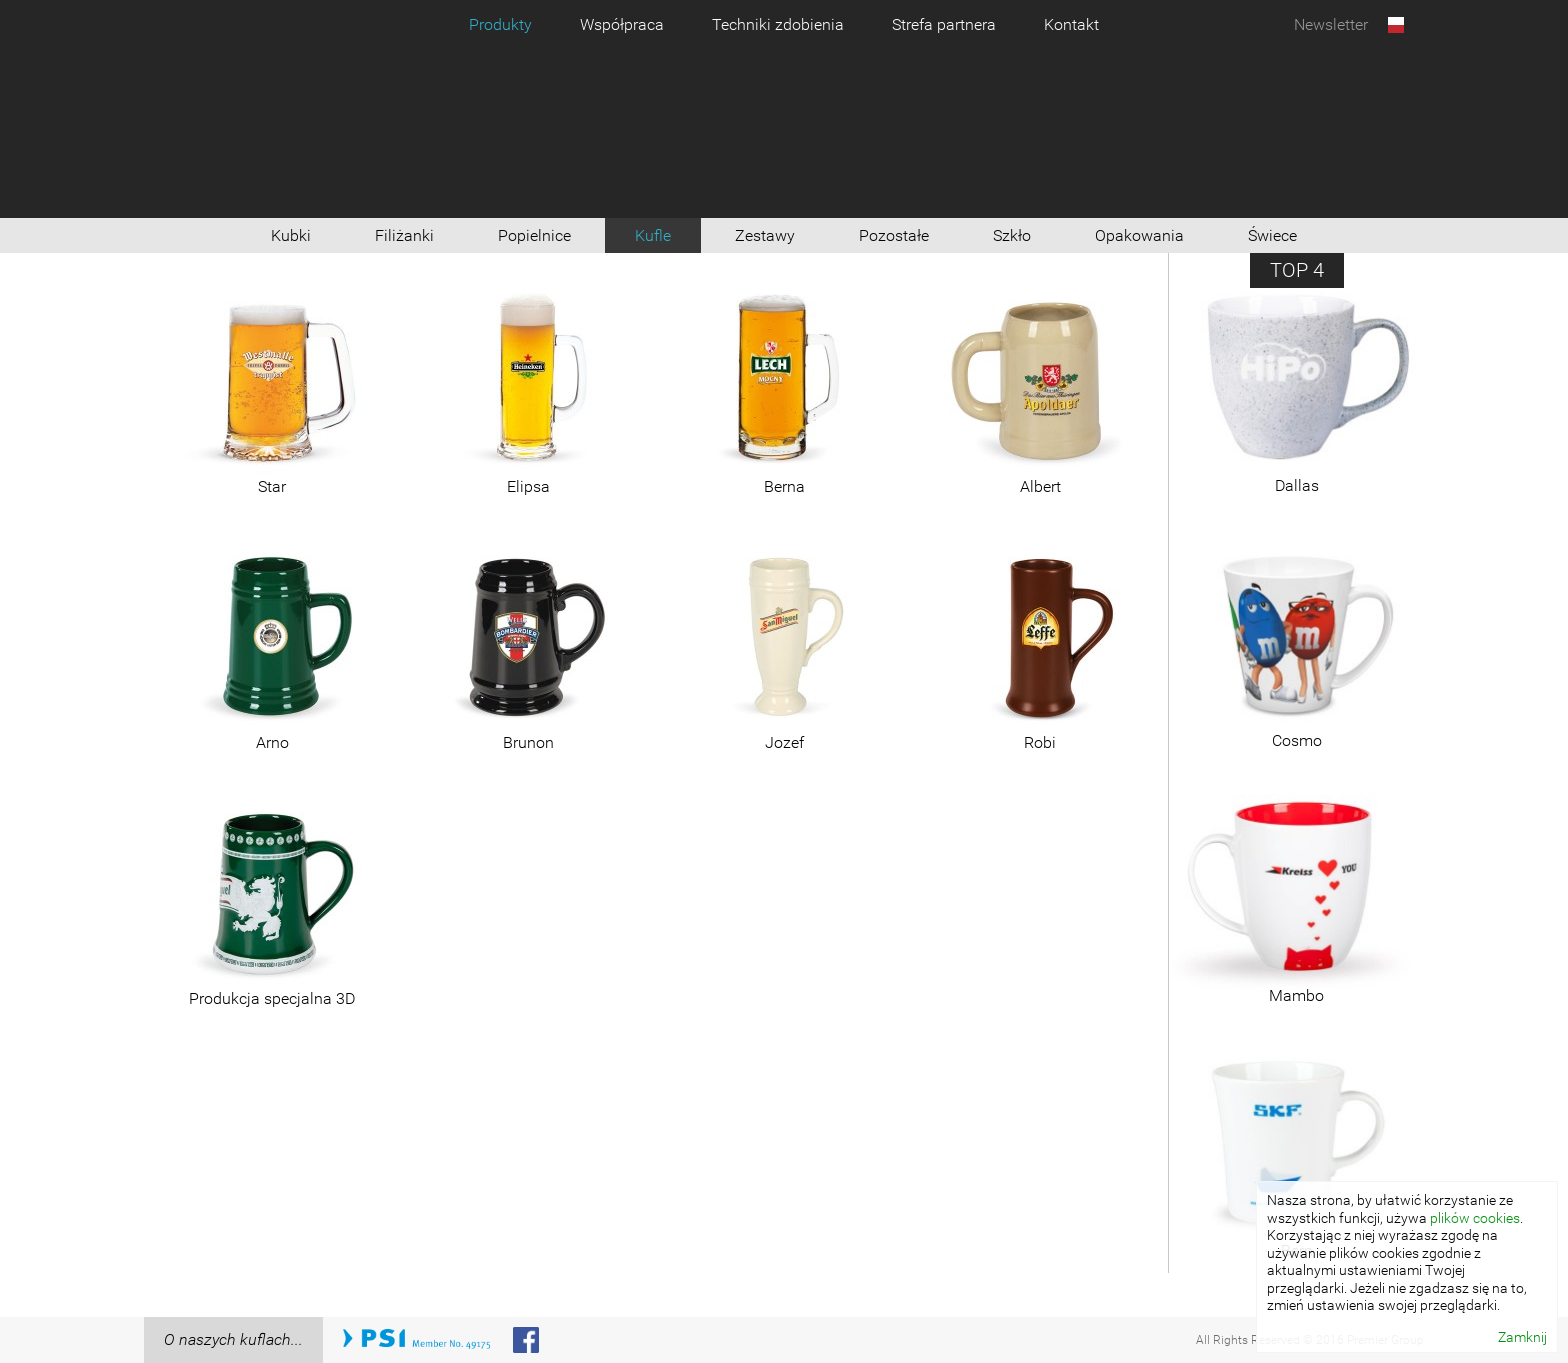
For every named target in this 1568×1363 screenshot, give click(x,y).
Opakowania (1139, 235)
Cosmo (1297, 740)
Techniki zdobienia (778, 24)
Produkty (500, 24)
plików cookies (1475, 1218)
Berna (784, 486)
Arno (272, 742)
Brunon (528, 742)
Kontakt (1071, 24)
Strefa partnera (944, 24)
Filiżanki (404, 235)
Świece (1272, 235)
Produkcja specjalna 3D (272, 998)
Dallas (1297, 485)
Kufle (653, 235)
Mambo (1296, 995)
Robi (1040, 742)
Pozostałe (894, 235)
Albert (1040, 486)
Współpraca (622, 24)
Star (272, 486)
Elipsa (528, 486)
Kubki (291, 235)
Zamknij (1522, 1337)
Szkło (1012, 235)
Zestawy (765, 235)
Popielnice (534, 235)
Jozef (784, 742)
